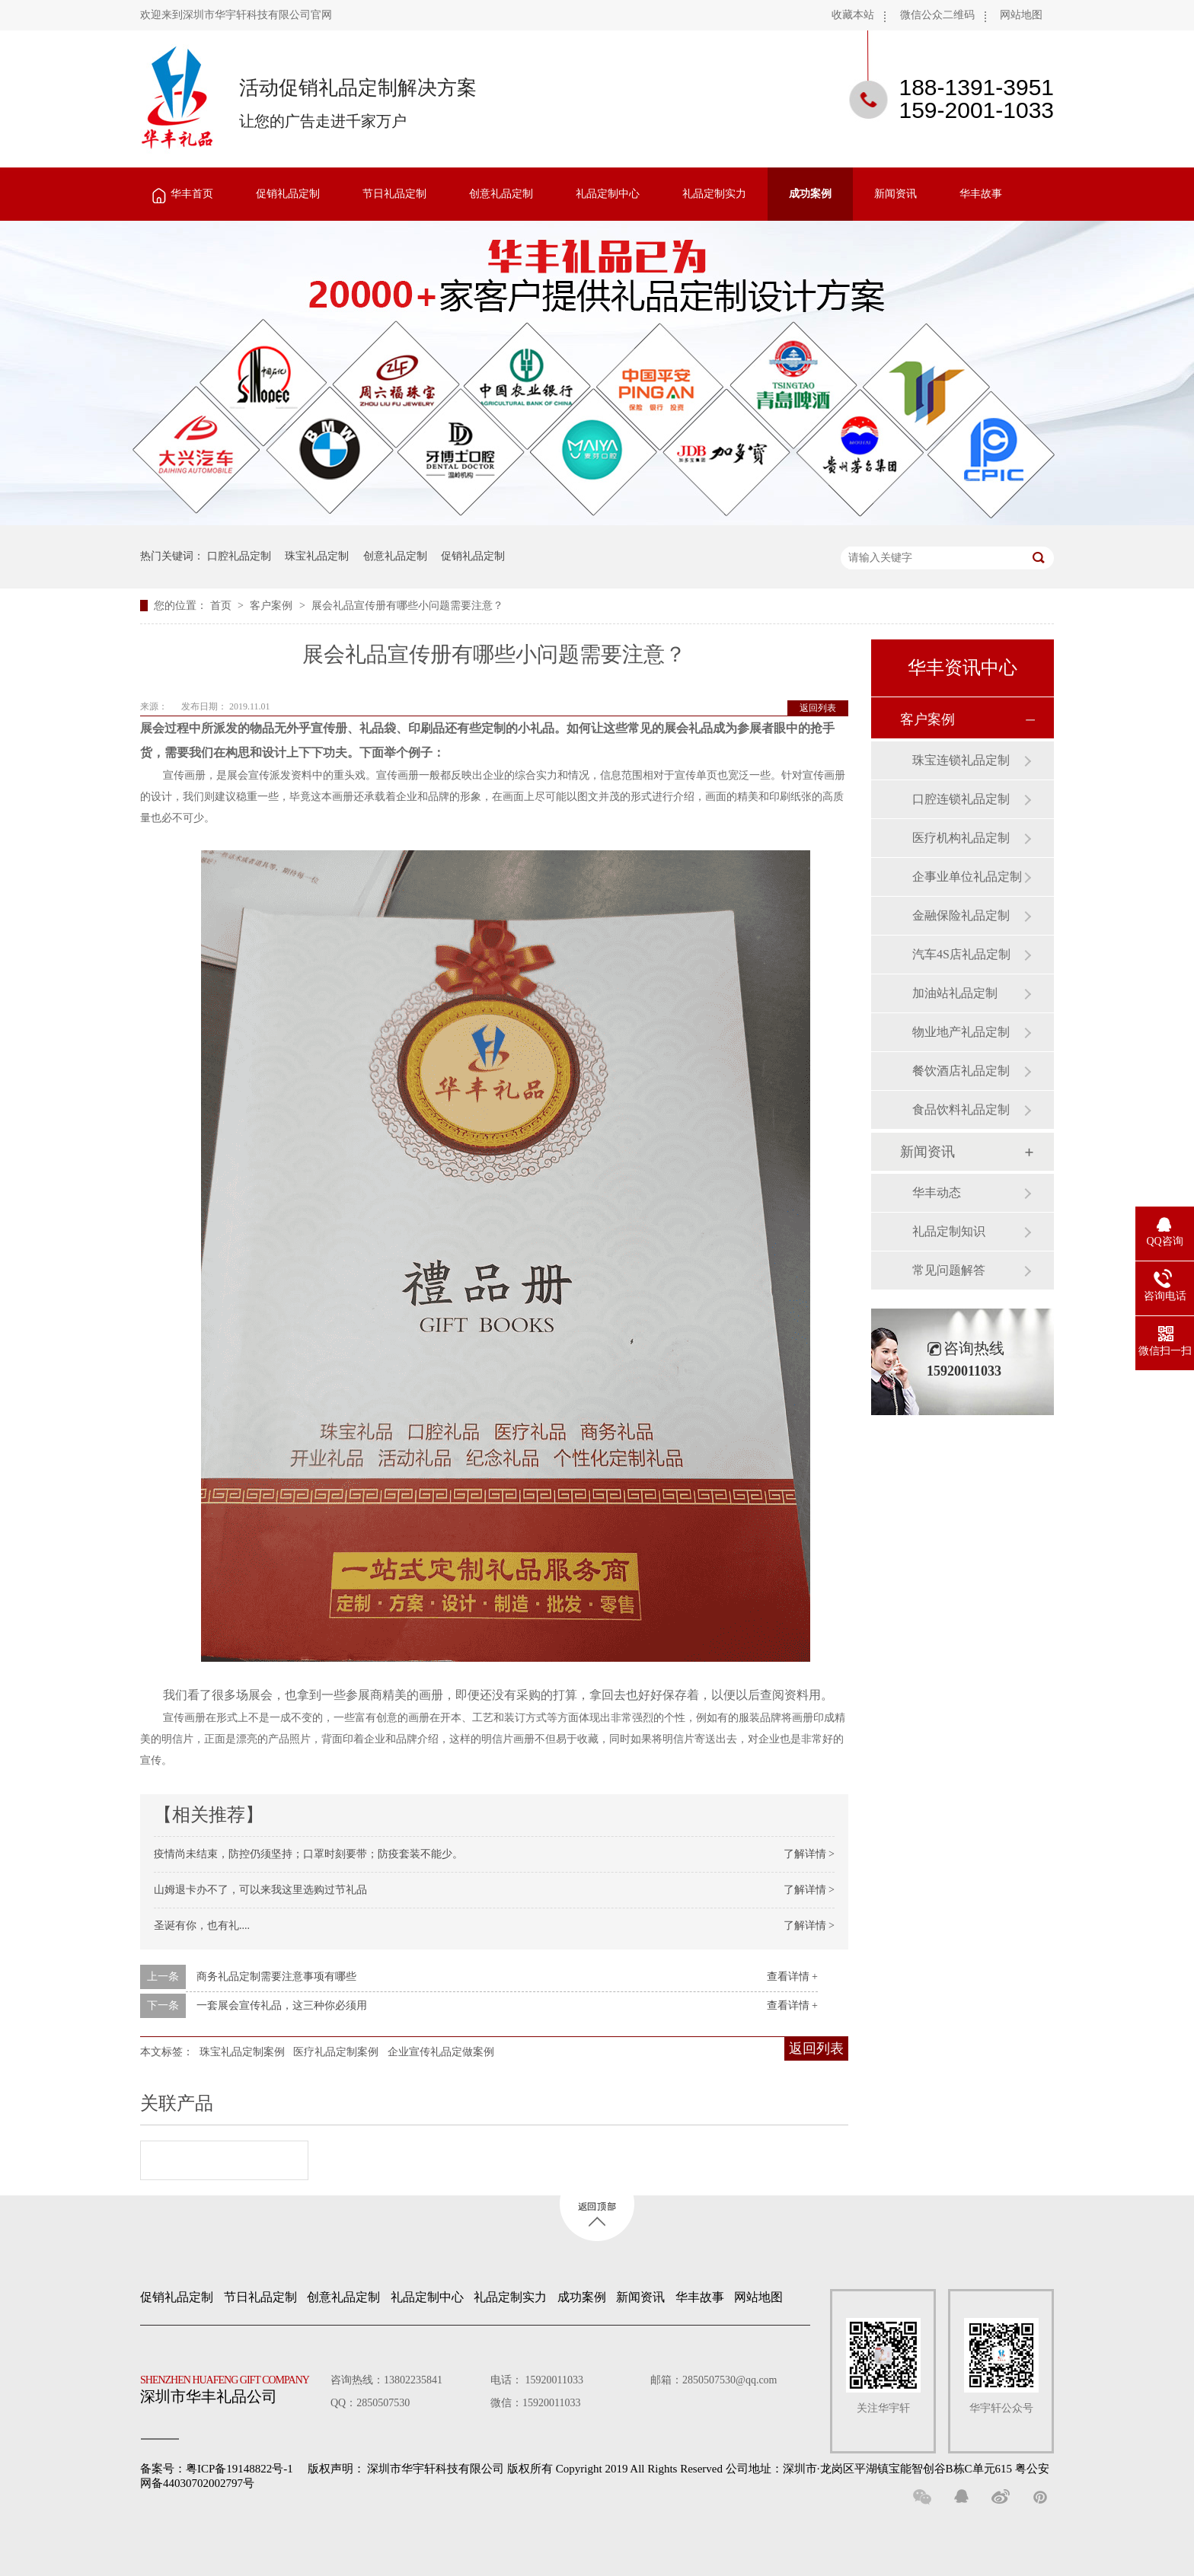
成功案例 (810, 193)
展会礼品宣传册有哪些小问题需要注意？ (407, 605)
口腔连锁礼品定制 (961, 798)
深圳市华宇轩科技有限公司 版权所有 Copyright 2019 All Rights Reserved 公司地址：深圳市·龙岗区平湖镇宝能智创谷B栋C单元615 (689, 2469)
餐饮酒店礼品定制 (961, 1070)
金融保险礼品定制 (961, 915)
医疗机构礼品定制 (961, 837)
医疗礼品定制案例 (335, 2052)
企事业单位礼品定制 (967, 876)
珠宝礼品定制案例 (242, 2052)
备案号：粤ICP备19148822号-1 (216, 2469)
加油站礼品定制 (955, 993)
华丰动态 (936, 1192)
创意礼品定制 (501, 193)
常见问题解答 (948, 1270)
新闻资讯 (895, 193)
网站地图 (1021, 15)
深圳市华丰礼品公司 (230, 2386)
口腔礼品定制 (239, 556)
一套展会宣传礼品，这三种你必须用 (281, 2005)
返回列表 (818, 708)
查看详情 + (792, 1976)
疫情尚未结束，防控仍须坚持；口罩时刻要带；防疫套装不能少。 (308, 1854)
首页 (222, 605)
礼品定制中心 (608, 193)
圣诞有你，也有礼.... (202, 1925)
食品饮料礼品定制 (961, 1109)
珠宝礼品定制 (317, 556)
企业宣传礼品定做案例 (441, 2052)
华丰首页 (192, 193)
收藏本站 (853, 15)
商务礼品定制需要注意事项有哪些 (276, 1976)
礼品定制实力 (714, 193)
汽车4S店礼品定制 (961, 954)
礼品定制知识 (948, 1231)
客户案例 (272, 605)
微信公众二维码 (937, 15)
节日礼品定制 (394, 193)
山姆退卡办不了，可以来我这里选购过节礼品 (260, 1889)
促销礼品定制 (288, 193)
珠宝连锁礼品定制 (961, 760)
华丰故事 (980, 193)
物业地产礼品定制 (961, 1031)
